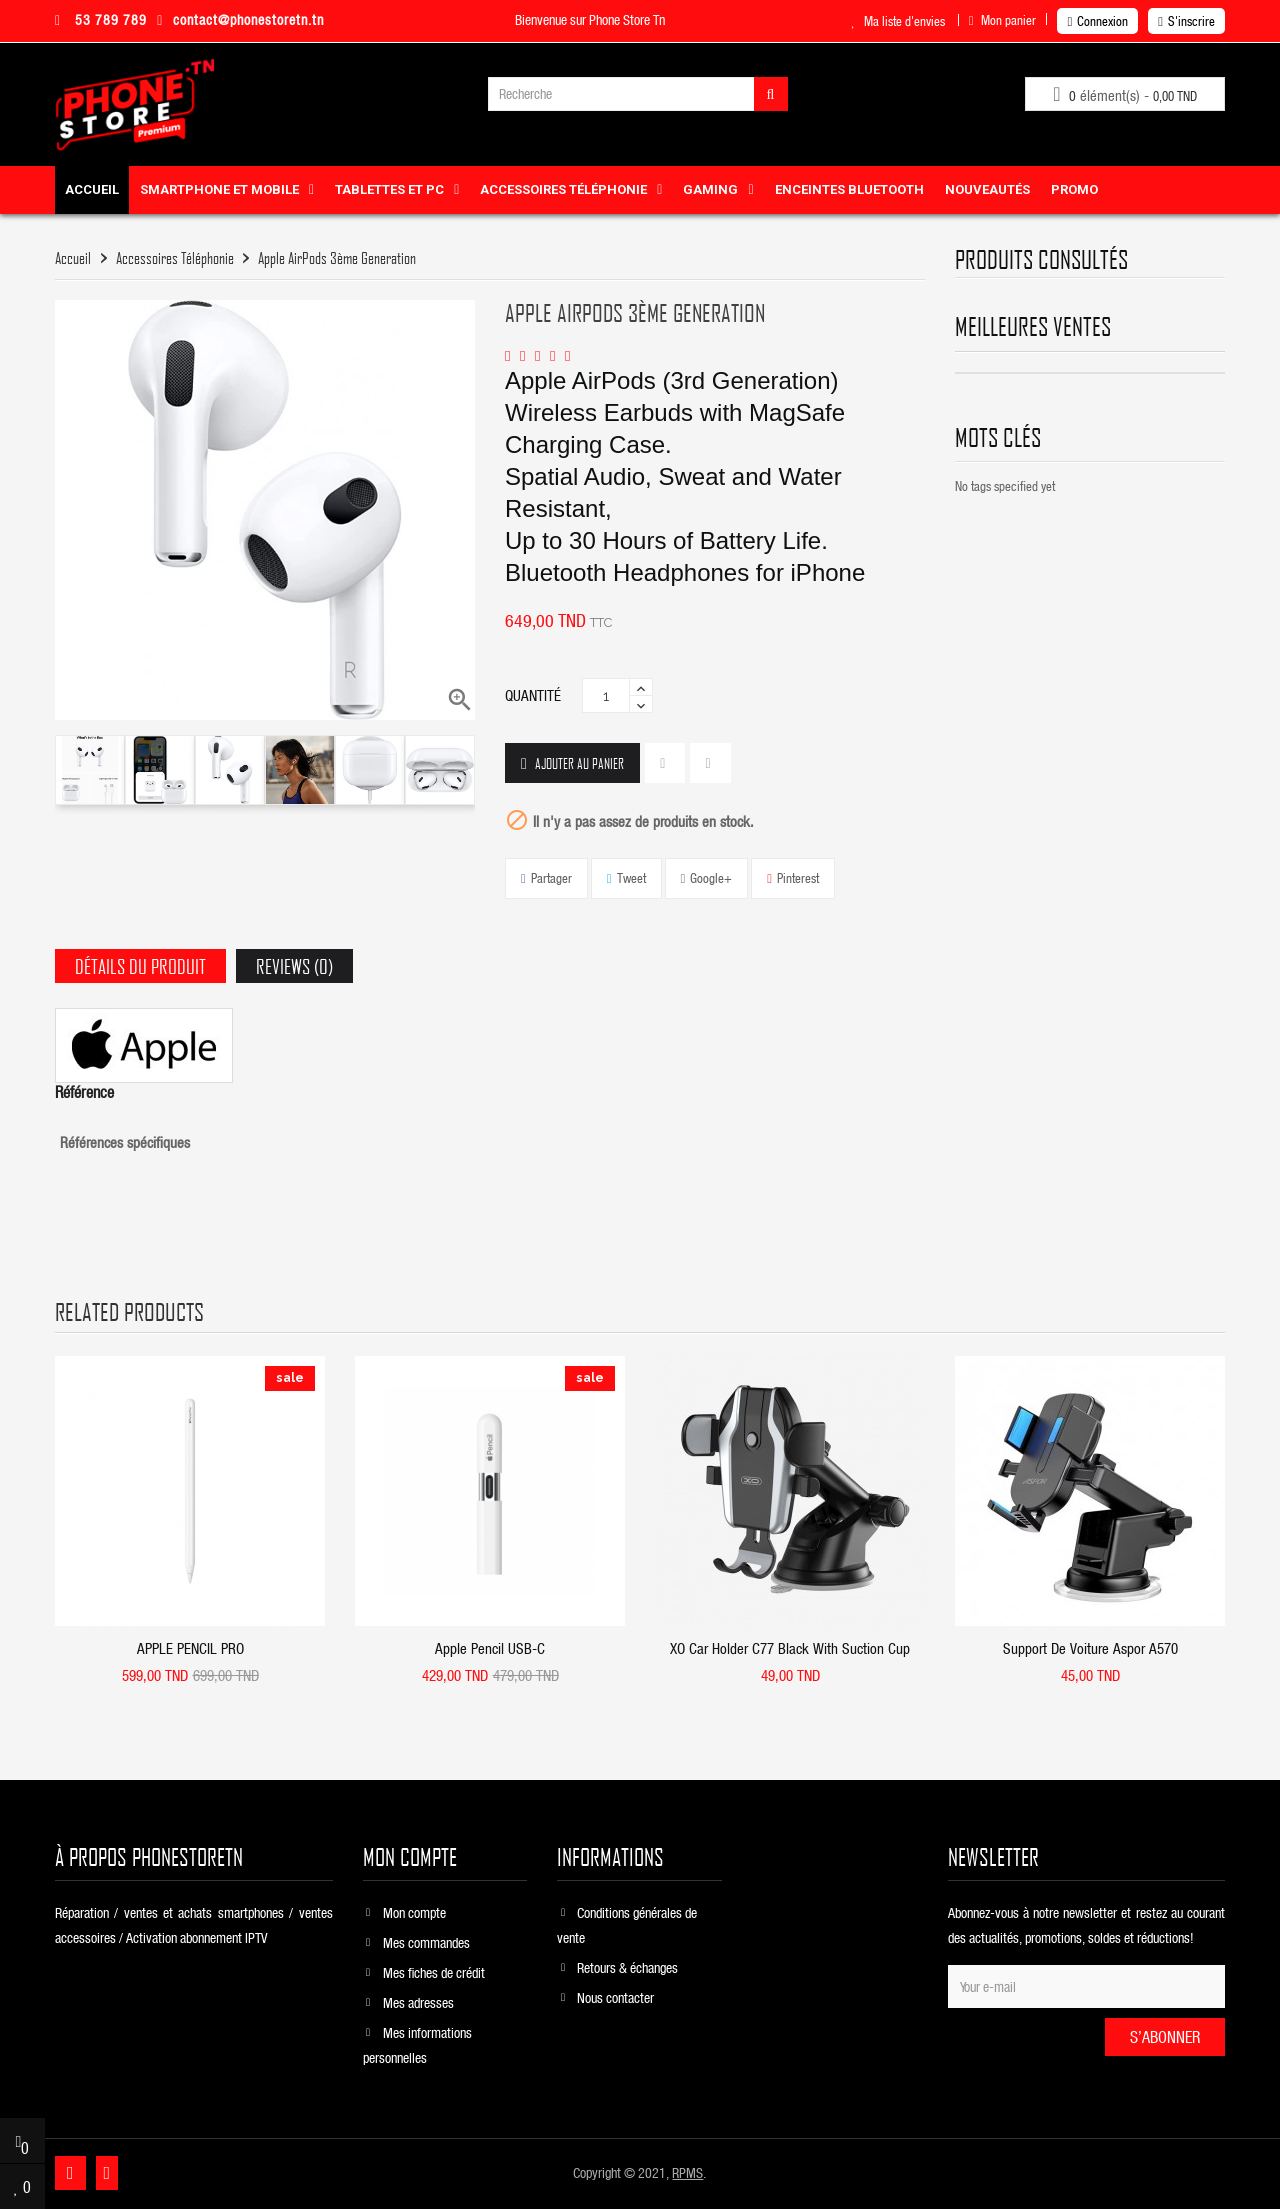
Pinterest (798, 877)
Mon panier (1003, 19)
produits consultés (1041, 259)
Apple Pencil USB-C (490, 1648)
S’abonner (1165, 2036)
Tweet (631, 877)
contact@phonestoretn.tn (240, 19)
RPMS (687, 2172)
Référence (84, 1092)
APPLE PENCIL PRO (190, 1648)
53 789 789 (101, 19)
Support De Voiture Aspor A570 (1090, 1648)
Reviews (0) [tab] (294, 966)
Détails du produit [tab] (140, 966)
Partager (551, 877)
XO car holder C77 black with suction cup (790, 1648)
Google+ (711, 877)
